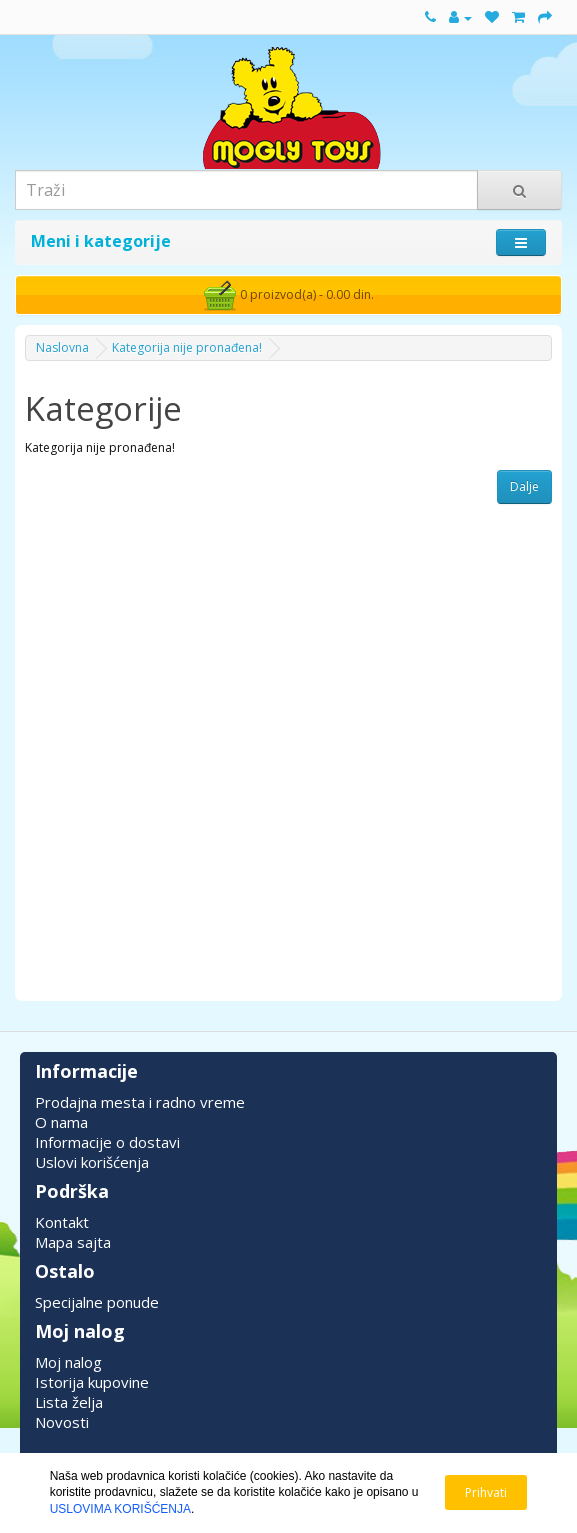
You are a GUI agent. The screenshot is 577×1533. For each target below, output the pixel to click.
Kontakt (62, 1222)
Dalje (524, 486)
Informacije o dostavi (107, 1142)
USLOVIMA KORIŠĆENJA (120, 1509)
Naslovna (62, 347)
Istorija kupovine (92, 1382)
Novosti (62, 1422)
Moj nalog (68, 1362)
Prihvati (486, 1492)
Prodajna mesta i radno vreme (140, 1102)
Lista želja (69, 1402)
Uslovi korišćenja (92, 1162)
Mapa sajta (73, 1242)
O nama (61, 1122)
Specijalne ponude (97, 1302)
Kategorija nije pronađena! (187, 347)
